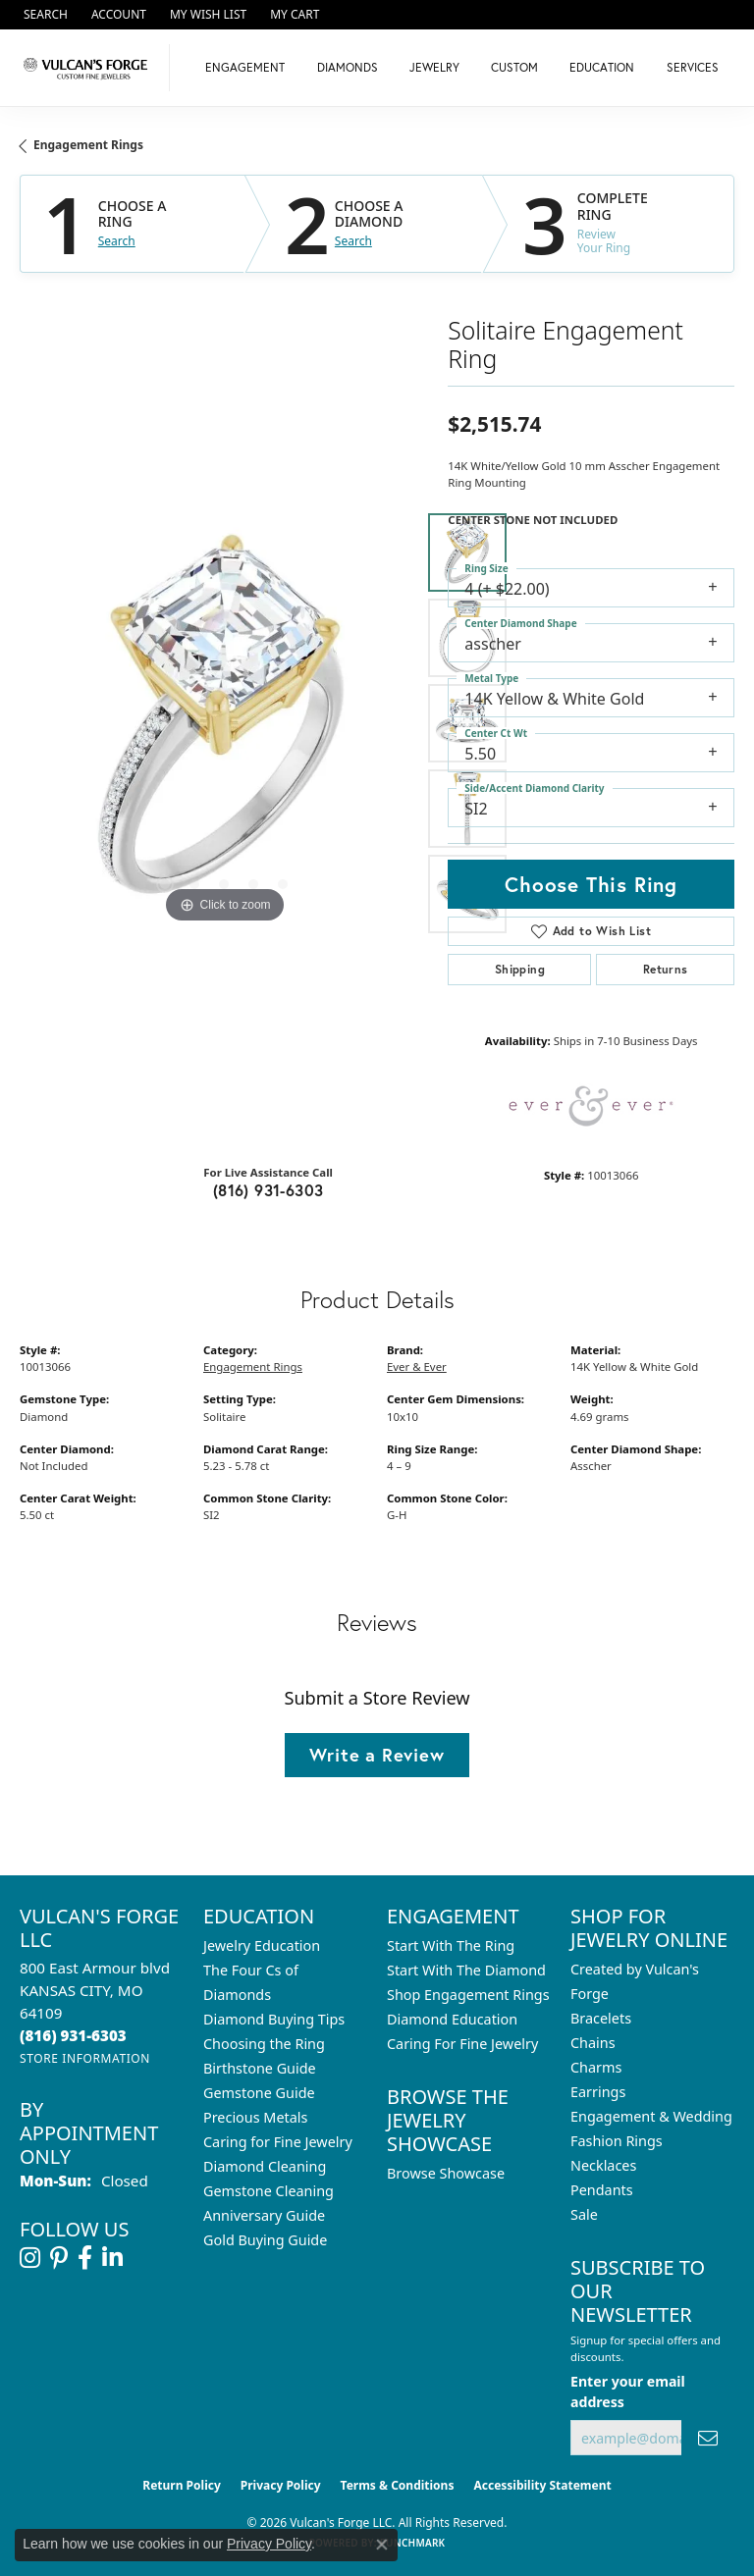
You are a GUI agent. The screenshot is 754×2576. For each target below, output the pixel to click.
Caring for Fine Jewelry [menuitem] (277, 2141)
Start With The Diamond (466, 1970)
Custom (514, 67)
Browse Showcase (446, 2173)
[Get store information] (85, 2058)
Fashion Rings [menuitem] (616, 2140)
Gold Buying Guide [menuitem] (265, 2240)
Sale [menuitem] (584, 2214)
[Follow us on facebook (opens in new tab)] (85, 2258)
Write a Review (376, 1754)
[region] (224, 723)
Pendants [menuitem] (601, 2190)
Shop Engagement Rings (468, 1994)
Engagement (245, 67)
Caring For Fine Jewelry (462, 2043)
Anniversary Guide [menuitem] (264, 2215)
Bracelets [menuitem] (600, 2018)
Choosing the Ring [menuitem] (264, 2043)
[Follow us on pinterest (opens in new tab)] (59, 2258)
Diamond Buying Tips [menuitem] (274, 2019)
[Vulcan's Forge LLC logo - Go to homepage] (90, 67)
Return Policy (181, 2485)
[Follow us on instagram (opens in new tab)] (30, 2258)
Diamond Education (452, 2019)
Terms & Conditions (398, 2485)
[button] (44, 14)
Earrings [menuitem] (597, 2091)
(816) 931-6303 (268, 1190)
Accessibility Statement (542, 2485)
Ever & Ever (417, 1366)
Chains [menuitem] (593, 2042)
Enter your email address (627, 2391)
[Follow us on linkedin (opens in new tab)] (112, 2258)
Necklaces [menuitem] (603, 2165)
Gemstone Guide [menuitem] (259, 2092)
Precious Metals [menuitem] (255, 2117)
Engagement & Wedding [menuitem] (651, 2116)
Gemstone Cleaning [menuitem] (268, 2191)
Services (693, 67)
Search (116, 241)
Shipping (520, 969)
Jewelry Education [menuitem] (261, 1945)
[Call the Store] (73, 2035)
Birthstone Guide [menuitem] (259, 2068)
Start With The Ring (450, 1945)
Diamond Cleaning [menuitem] (264, 2166)
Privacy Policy (281, 2485)
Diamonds (347, 67)
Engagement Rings (88, 144)
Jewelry (434, 67)
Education (601, 67)
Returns (665, 969)
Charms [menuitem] (595, 2067)
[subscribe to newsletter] (707, 2438)
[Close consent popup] (382, 2544)
